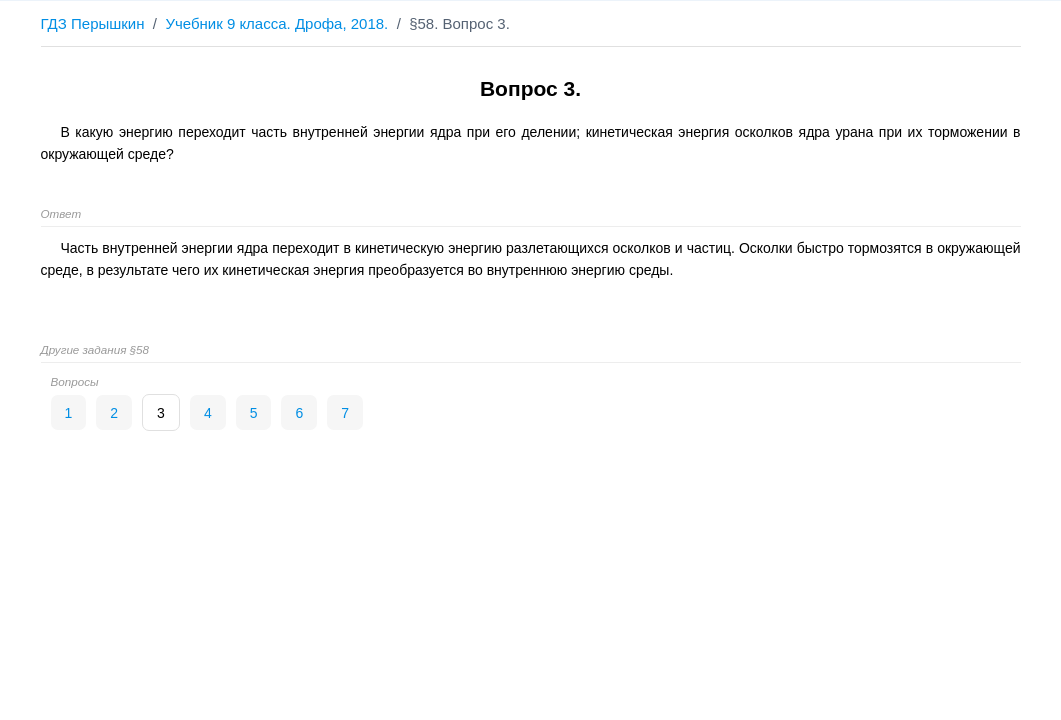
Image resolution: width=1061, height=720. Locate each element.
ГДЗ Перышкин (93, 23)
